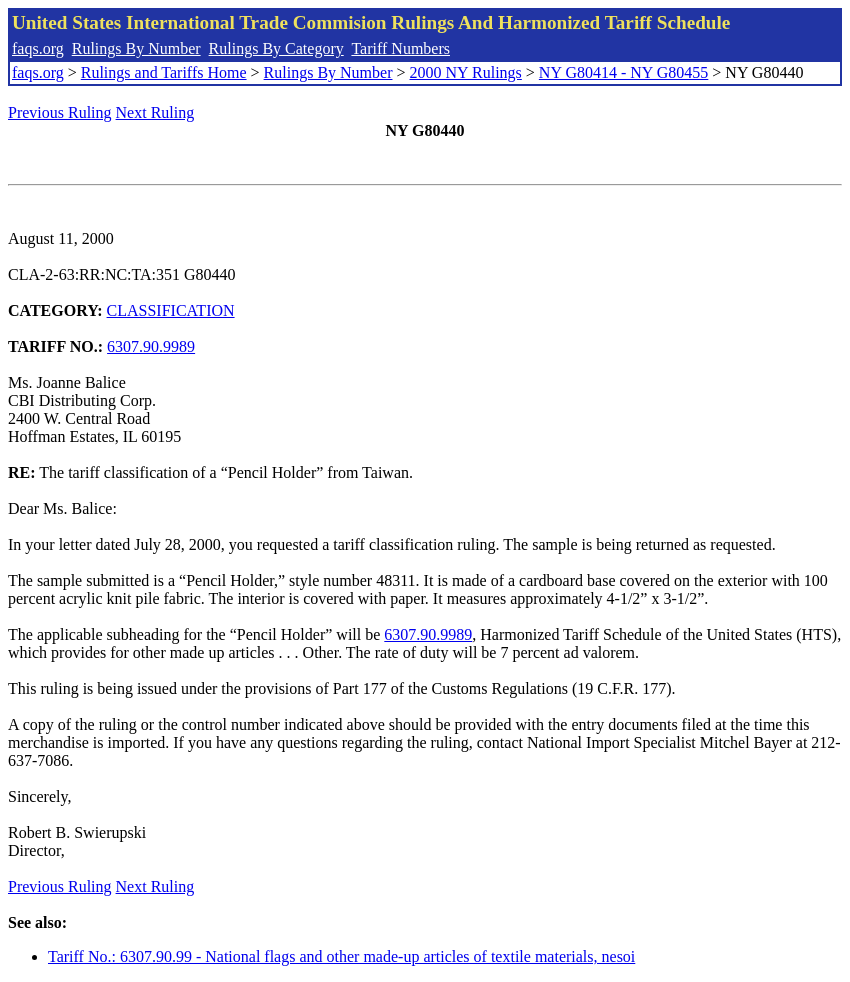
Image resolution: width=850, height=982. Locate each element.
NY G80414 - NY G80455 (623, 72)
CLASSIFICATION (171, 310)
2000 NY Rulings (466, 72)
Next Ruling (155, 112)
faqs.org (38, 48)
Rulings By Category (276, 48)
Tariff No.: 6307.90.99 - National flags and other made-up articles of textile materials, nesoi (341, 956)
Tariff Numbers (400, 48)
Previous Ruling (60, 112)
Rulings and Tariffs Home (164, 72)
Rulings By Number (136, 48)
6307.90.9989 (151, 346)
